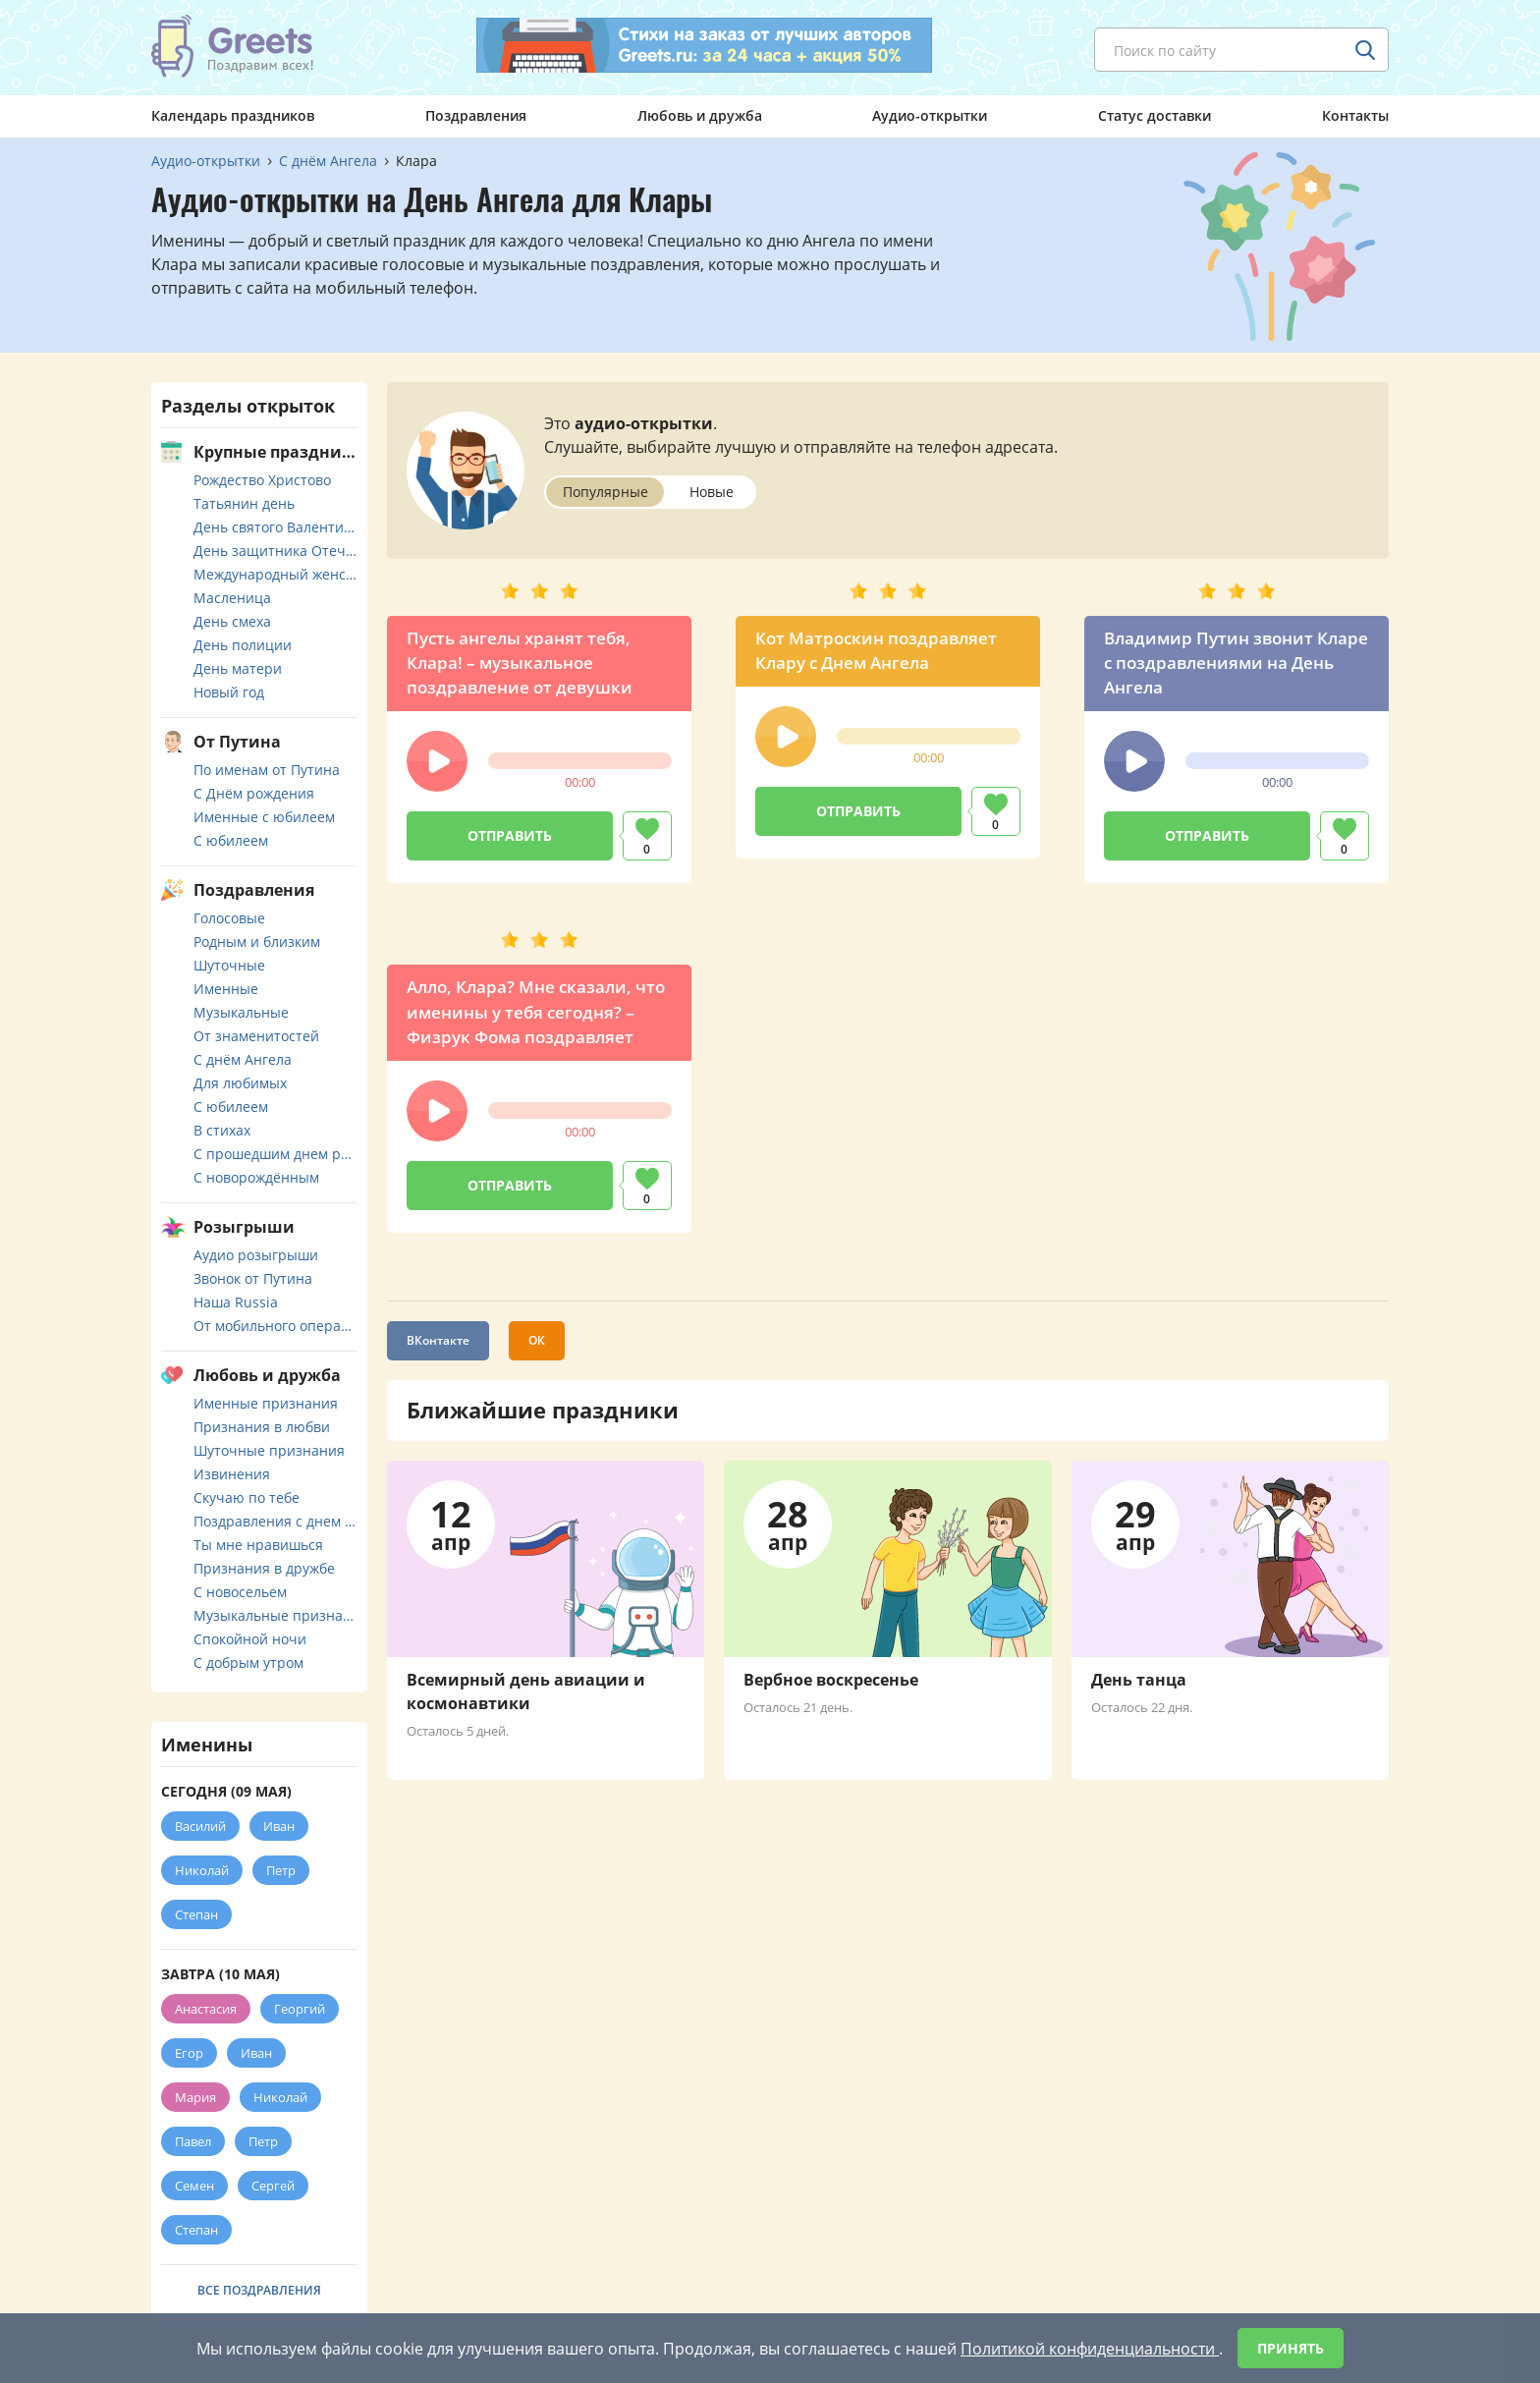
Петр (281, 1870)
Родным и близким (256, 941)
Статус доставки (1154, 115)
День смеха (232, 621)
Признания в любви (261, 1426)
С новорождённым (256, 1177)
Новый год (228, 692)
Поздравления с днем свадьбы (275, 1521)
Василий (200, 1826)
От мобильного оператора (275, 1325)
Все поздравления (259, 2290)
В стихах (221, 1130)
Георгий (299, 2009)
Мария (195, 2097)
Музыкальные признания (275, 1615)
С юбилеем (230, 840)
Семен (194, 2185)
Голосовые (229, 918)
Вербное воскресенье (830, 1679)
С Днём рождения (253, 793)
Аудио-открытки (929, 115)
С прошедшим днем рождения (275, 1153)
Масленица (232, 597)
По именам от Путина (266, 769)
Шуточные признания (269, 1450)
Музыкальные (241, 1012)
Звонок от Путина (252, 1278)
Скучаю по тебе (246, 1497)
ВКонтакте (438, 1340)
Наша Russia (235, 1302)
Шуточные (229, 965)
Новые (711, 491)
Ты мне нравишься (258, 1544)
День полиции (242, 645)
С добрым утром (248, 1662)
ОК (536, 1340)
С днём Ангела (242, 1059)
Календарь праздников (232, 115)
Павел (193, 2141)
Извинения (231, 1474)
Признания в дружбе (264, 1568)
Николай (202, 1870)
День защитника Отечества (275, 550)
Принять (1290, 2348)
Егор (189, 2053)
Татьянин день (244, 503)
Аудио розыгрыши (255, 1255)
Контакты (1355, 115)
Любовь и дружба (699, 115)
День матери (237, 668)
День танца (1138, 1679)
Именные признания (265, 1403)
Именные (225, 988)
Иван (279, 1826)
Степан (196, 1914)
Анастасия (206, 2009)
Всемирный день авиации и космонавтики (526, 1691)
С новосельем (240, 1591)
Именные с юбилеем (264, 816)
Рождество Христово (262, 480)
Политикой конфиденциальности (1090, 2348)
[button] (437, 761)
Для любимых (240, 1083)
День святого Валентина (275, 527)
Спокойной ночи (249, 1639)
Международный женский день (275, 574)
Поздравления (475, 115)
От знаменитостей (256, 1035)
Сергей (273, 2185)
